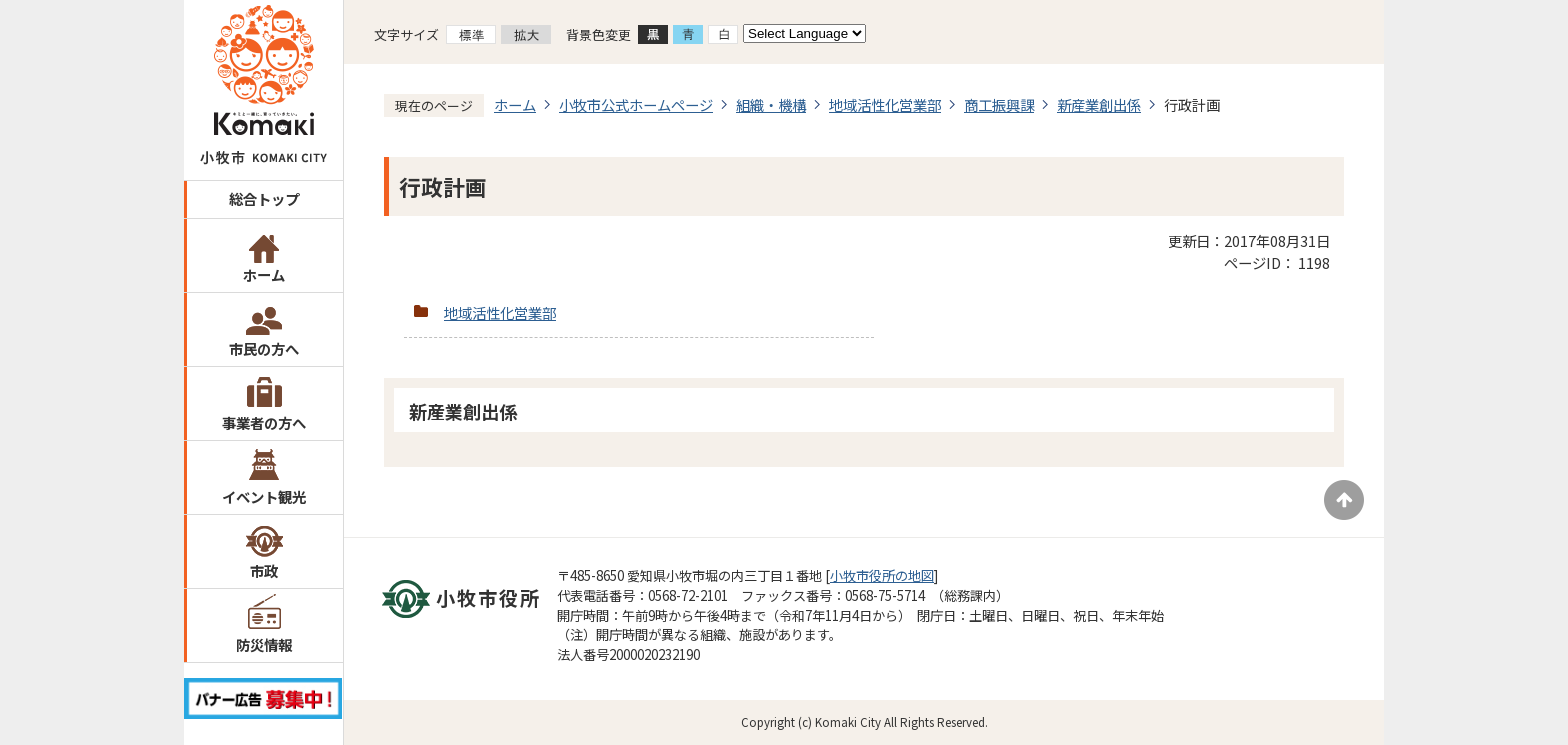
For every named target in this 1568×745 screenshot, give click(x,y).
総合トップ (264, 198)
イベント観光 (264, 496)
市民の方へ (264, 348)
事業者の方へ (264, 422)
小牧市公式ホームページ (636, 104)
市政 (264, 570)
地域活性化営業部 (885, 104)
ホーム (264, 274)
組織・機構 (771, 104)
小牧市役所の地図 (882, 575)
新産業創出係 (1099, 104)
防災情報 (264, 644)
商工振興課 (999, 104)
